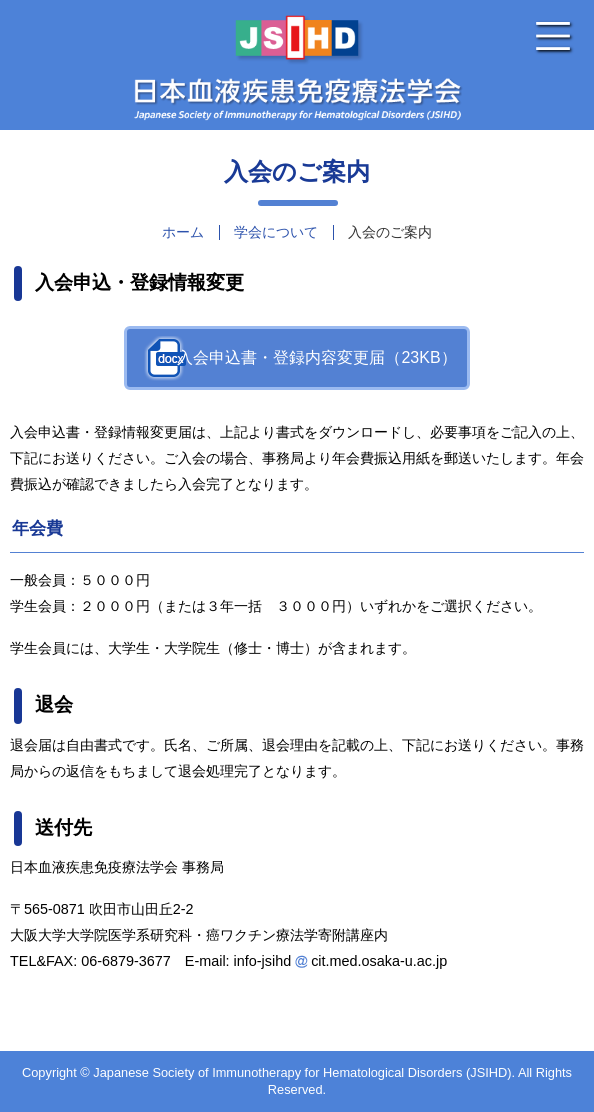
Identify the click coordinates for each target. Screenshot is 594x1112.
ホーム (183, 232)
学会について (276, 232)
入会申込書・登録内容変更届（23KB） (316, 357)
